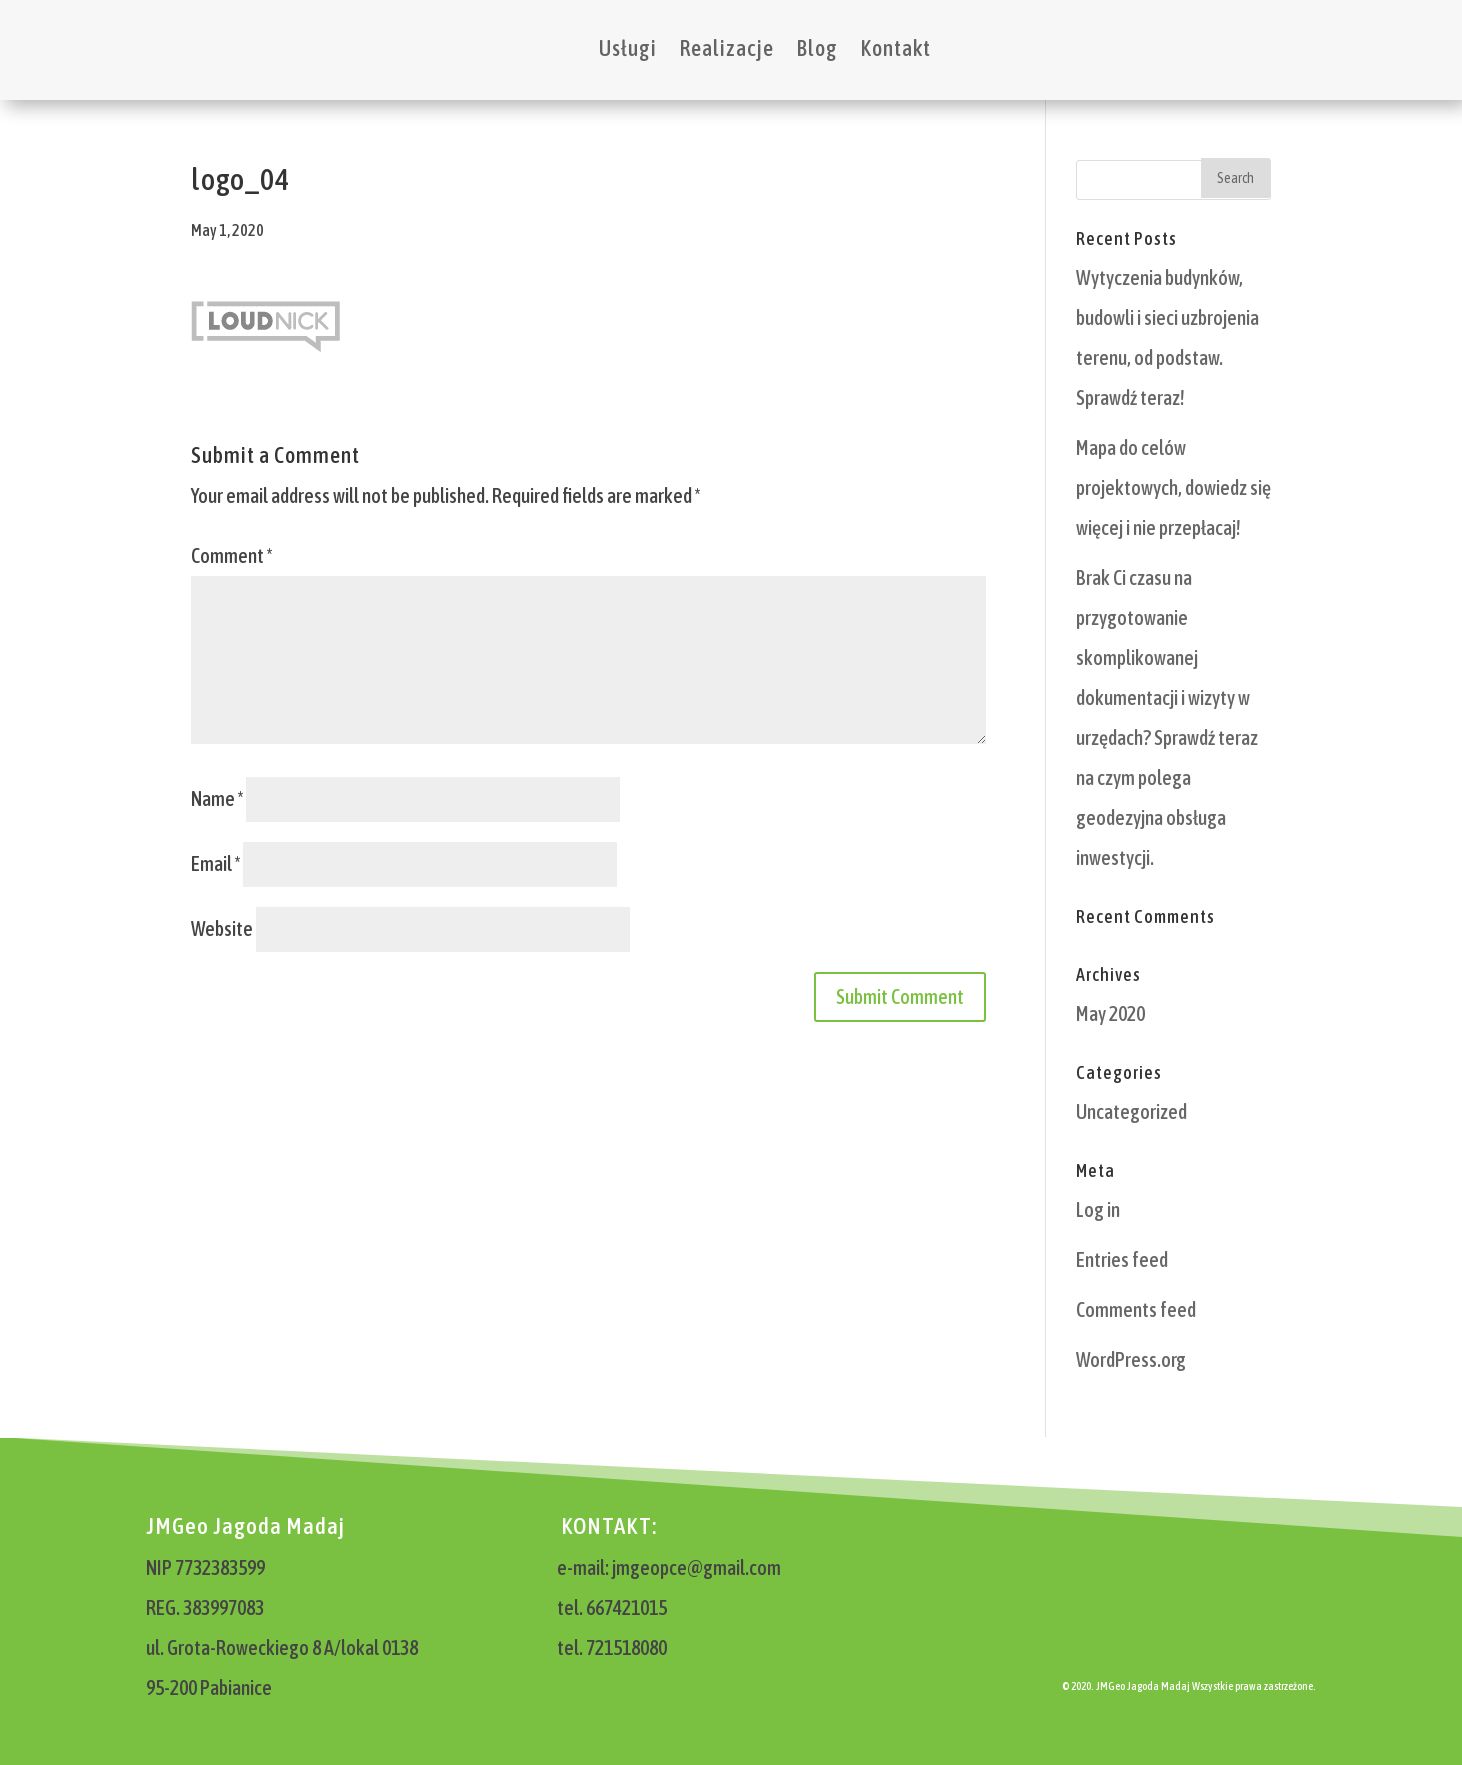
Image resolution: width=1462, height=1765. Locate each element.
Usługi (628, 48)
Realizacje (726, 48)
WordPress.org (1131, 1359)
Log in (1098, 1209)
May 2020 (1110, 1013)
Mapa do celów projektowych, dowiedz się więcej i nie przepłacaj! (1173, 487)
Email (215, 863)
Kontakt (895, 48)
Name (217, 798)
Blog (817, 48)
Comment (231, 555)
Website (222, 928)
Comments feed (1136, 1309)
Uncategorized (1131, 1111)
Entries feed (1122, 1259)
